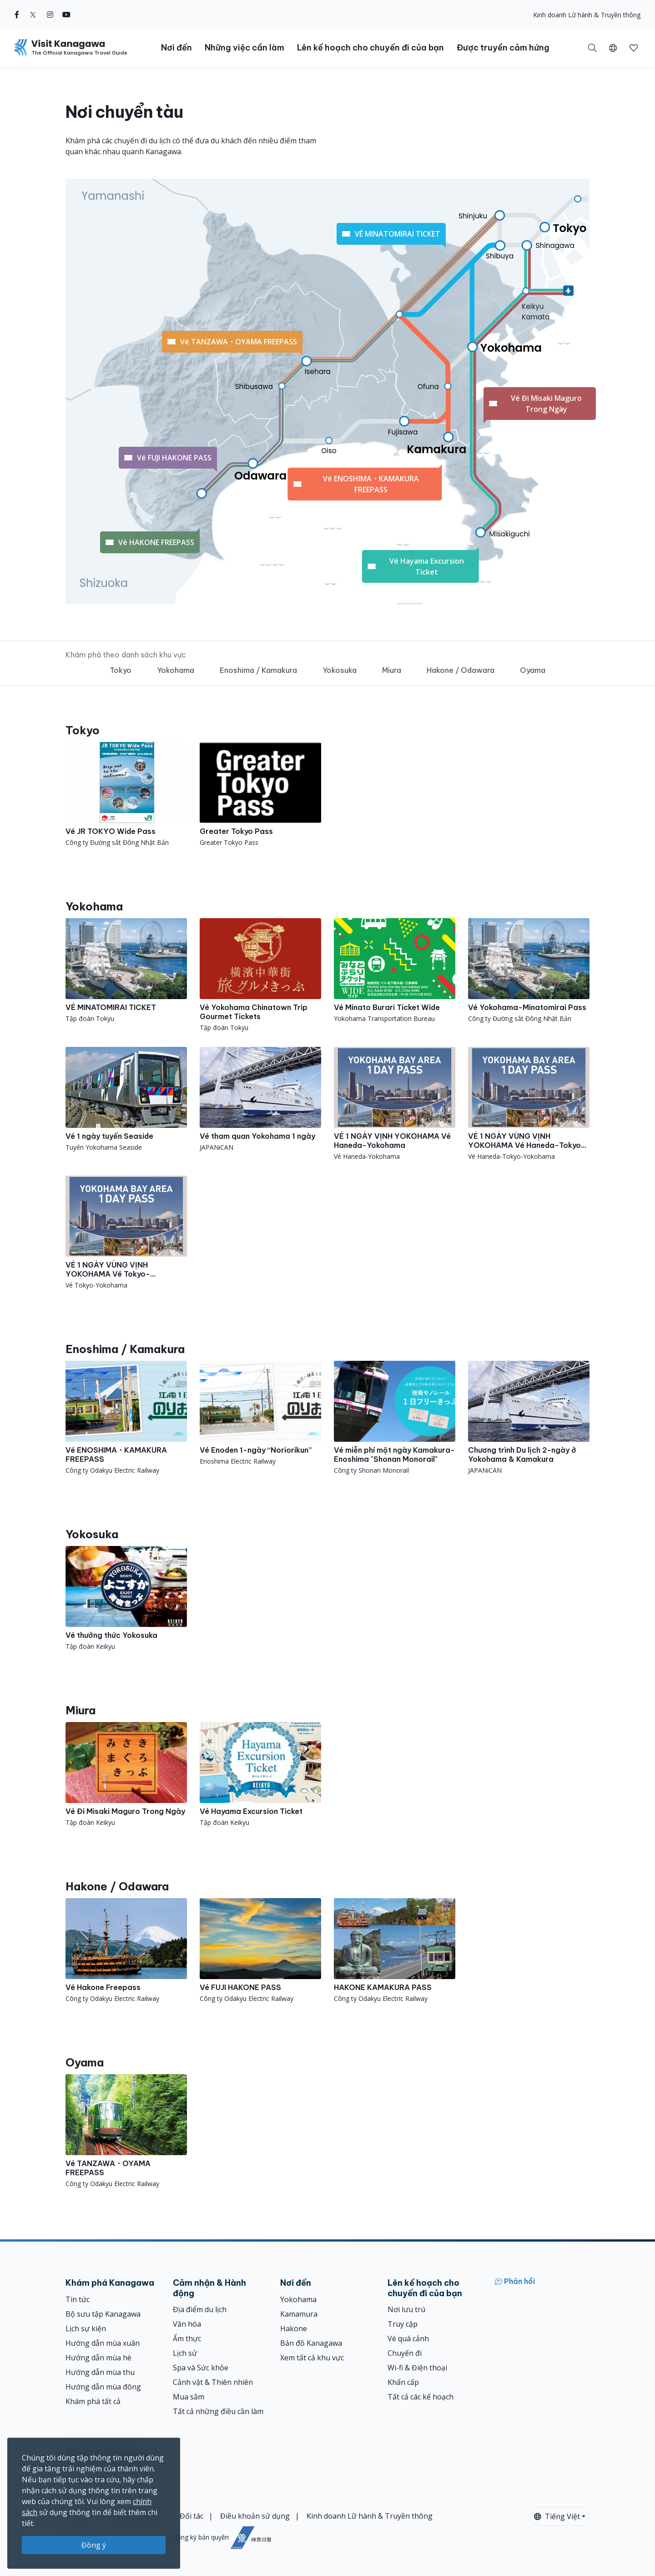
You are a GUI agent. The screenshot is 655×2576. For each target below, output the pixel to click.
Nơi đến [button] (176, 47)
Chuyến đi (405, 2353)
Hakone (293, 2328)
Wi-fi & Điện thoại (417, 2368)
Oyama (532, 670)
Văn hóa (187, 2324)
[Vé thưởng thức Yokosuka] (126, 1598)
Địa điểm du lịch (200, 2309)
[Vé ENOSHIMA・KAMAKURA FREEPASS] (126, 1418)
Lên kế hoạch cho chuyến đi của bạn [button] (370, 47)
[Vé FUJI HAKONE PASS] (260, 1950)
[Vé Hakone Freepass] (126, 1950)
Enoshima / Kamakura (258, 670)
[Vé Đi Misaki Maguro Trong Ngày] (126, 1774)
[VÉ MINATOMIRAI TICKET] (126, 970)
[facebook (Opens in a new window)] (17, 14)
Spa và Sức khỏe (200, 2368)
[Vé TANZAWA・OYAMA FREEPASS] (126, 2131)
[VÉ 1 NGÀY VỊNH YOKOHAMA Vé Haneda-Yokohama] (394, 1104)
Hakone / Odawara (460, 670)
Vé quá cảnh (408, 2339)
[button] (613, 47)
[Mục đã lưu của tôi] (633, 47)
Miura (391, 670)
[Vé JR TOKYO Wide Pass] (126, 794)
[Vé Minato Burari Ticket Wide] (394, 970)
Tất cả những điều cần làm (218, 2411)
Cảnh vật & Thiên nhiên (213, 2382)
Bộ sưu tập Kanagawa (103, 2314)
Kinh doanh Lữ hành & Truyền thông (586, 14)
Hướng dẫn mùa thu (100, 2372)
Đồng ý (93, 2545)
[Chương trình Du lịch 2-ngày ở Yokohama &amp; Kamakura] (529, 1418)
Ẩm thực (187, 2339)
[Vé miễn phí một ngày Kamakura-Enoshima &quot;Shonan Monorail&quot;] (394, 1418)
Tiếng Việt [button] (557, 2516)
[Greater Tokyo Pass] (260, 794)
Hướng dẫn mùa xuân (103, 2343)
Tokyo (120, 670)
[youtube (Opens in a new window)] (66, 14)
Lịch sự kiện (86, 2328)
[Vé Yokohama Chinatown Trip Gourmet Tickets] (260, 975)
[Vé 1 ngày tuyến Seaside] (126, 1099)
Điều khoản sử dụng (255, 2516)
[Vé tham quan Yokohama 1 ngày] (260, 1099)
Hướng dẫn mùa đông (103, 2387)
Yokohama (175, 670)
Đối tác (191, 2516)
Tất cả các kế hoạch (420, 2397)
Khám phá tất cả (93, 2401)
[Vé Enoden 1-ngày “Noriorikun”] (260, 1413)
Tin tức (78, 2299)
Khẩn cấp (403, 2382)
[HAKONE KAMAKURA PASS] (394, 1950)
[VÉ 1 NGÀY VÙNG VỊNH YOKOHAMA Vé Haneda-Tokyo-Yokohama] (529, 1104)
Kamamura (298, 2314)
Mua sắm (188, 2397)
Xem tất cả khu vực (312, 2358)
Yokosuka (339, 670)
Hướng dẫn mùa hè (98, 2358)
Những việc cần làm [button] (244, 47)
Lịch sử (185, 2353)
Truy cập (403, 2324)
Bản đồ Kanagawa (311, 2343)
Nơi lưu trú (406, 2309)
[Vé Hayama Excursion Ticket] (260, 1774)
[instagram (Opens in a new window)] (50, 14)
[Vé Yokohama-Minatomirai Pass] (529, 970)
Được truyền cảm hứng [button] (503, 47)
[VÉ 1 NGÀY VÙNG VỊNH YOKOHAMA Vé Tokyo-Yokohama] (126, 1233)
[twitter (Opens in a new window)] (33, 14)
